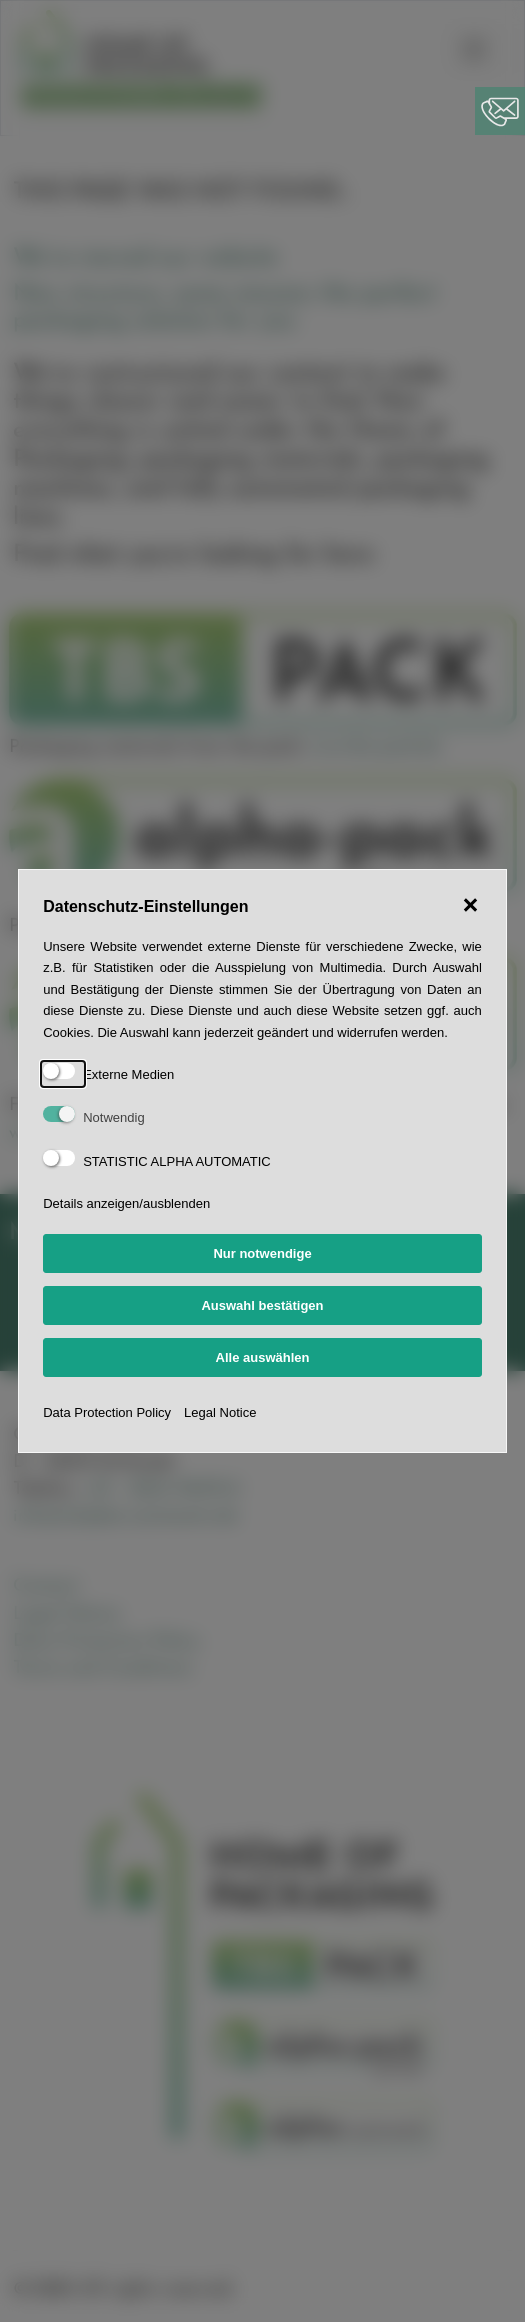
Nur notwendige (262, 1253)
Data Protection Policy (107, 1412)
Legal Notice (220, 1412)
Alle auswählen (263, 1357)
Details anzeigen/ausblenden (126, 1203)
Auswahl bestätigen (262, 1305)
